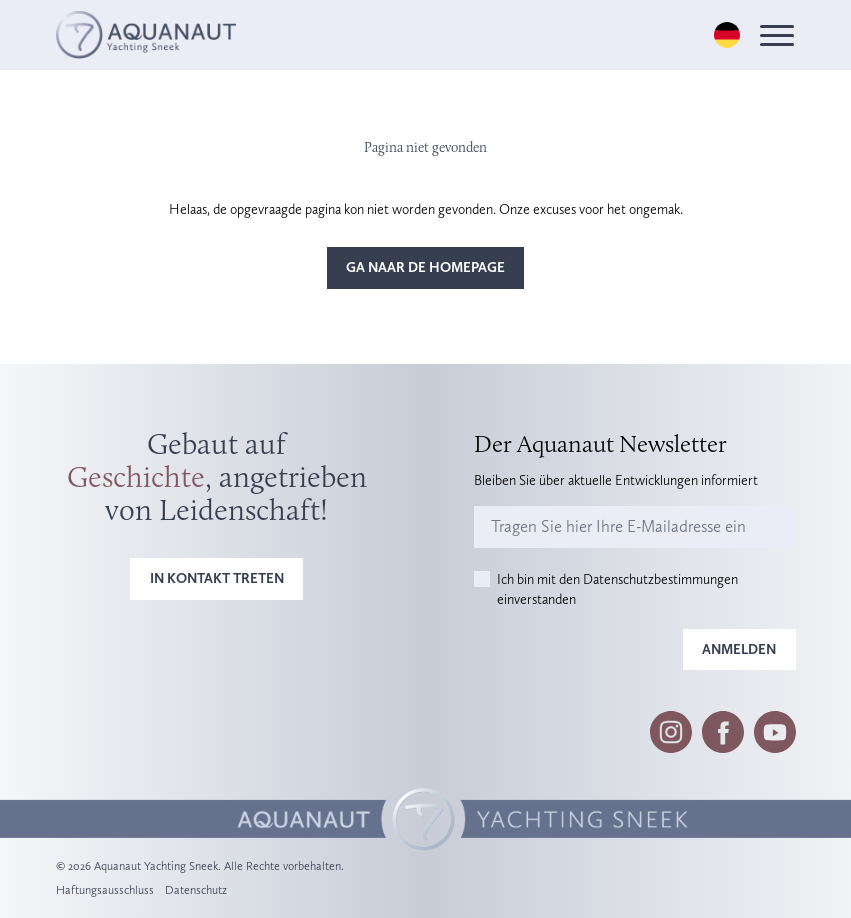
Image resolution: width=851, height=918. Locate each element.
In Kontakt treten (217, 578)
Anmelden (739, 649)
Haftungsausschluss (105, 890)
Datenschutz (196, 890)
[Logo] (146, 34)
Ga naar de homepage (425, 267)
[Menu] (777, 35)
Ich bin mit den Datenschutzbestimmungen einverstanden (617, 589)
